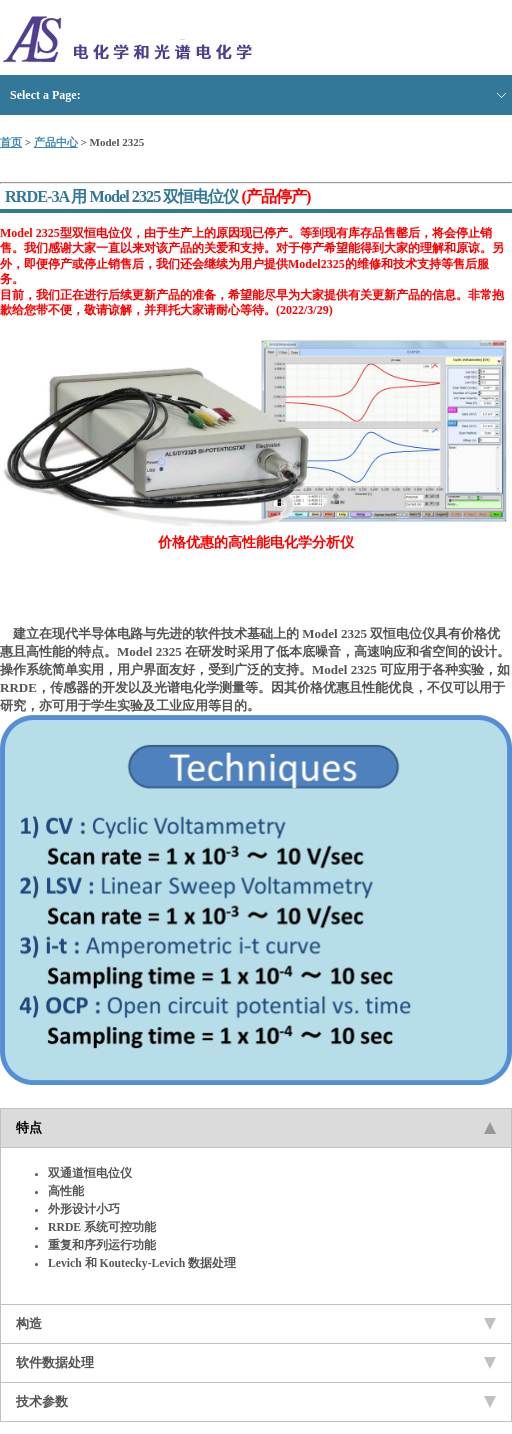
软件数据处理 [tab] (256, 1362)
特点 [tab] (256, 1127)
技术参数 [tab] (256, 1401)
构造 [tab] (256, 1323)
